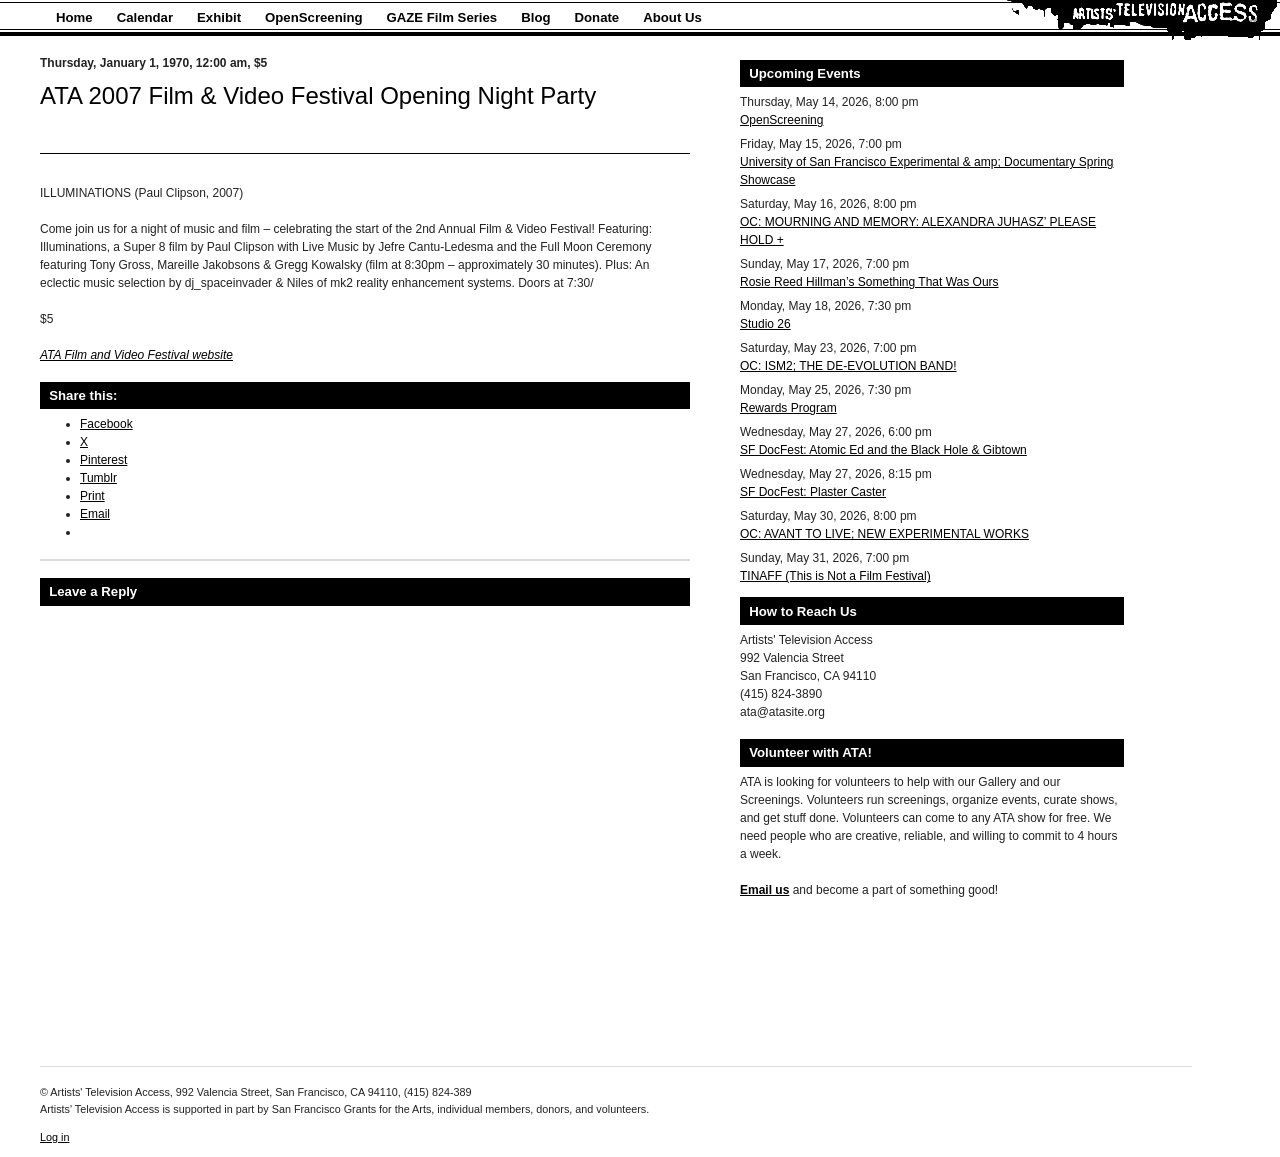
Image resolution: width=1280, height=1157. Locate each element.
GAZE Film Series (442, 17)
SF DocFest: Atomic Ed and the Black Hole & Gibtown (883, 450)
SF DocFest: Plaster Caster (813, 492)
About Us (672, 17)
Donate (597, 17)
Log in (54, 1137)
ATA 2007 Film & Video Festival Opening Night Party (318, 95)
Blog (535, 17)
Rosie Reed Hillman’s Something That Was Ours (869, 282)
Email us (764, 890)
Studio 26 (765, 324)
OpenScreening (313, 17)
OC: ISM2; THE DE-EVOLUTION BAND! (848, 366)
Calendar (145, 17)
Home (74, 17)
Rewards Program (788, 408)
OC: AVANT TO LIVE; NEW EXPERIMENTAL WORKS (884, 534)
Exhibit (219, 17)
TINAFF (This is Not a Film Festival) (835, 576)
